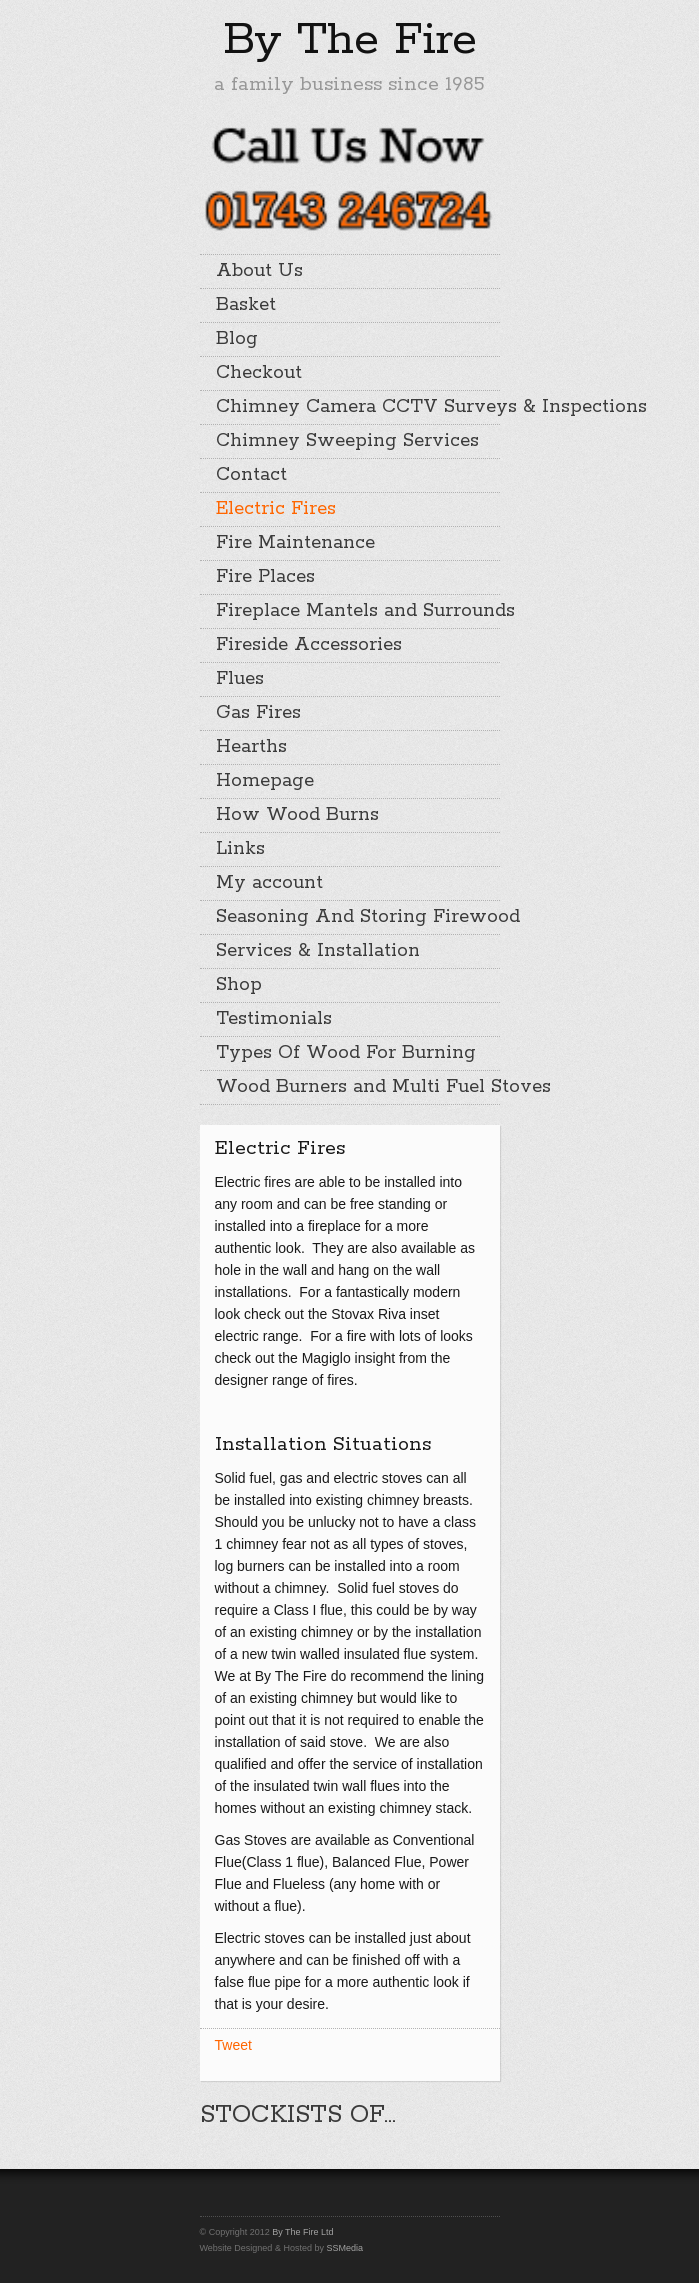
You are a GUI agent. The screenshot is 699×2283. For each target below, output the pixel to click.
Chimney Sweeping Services (347, 441)
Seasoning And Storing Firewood (358, 917)
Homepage (265, 781)
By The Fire (350, 40)
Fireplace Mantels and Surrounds (358, 611)
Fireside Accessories (309, 645)
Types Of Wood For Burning (346, 1053)
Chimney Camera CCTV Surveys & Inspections (358, 407)
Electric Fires (276, 509)
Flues (240, 679)
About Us (259, 271)
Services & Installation (318, 951)
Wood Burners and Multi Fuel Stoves (358, 1087)
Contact (251, 475)
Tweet (233, 2045)
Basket (246, 305)
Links (240, 849)
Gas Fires (258, 713)
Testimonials (274, 1019)
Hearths (251, 747)
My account (269, 883)
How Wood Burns (297, 815)
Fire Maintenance (295, 543)
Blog (237, 339)
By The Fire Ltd (302, 2232)
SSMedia (344, 2248)
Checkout (259, 373)
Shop (239, 985)
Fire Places (265, 577)
